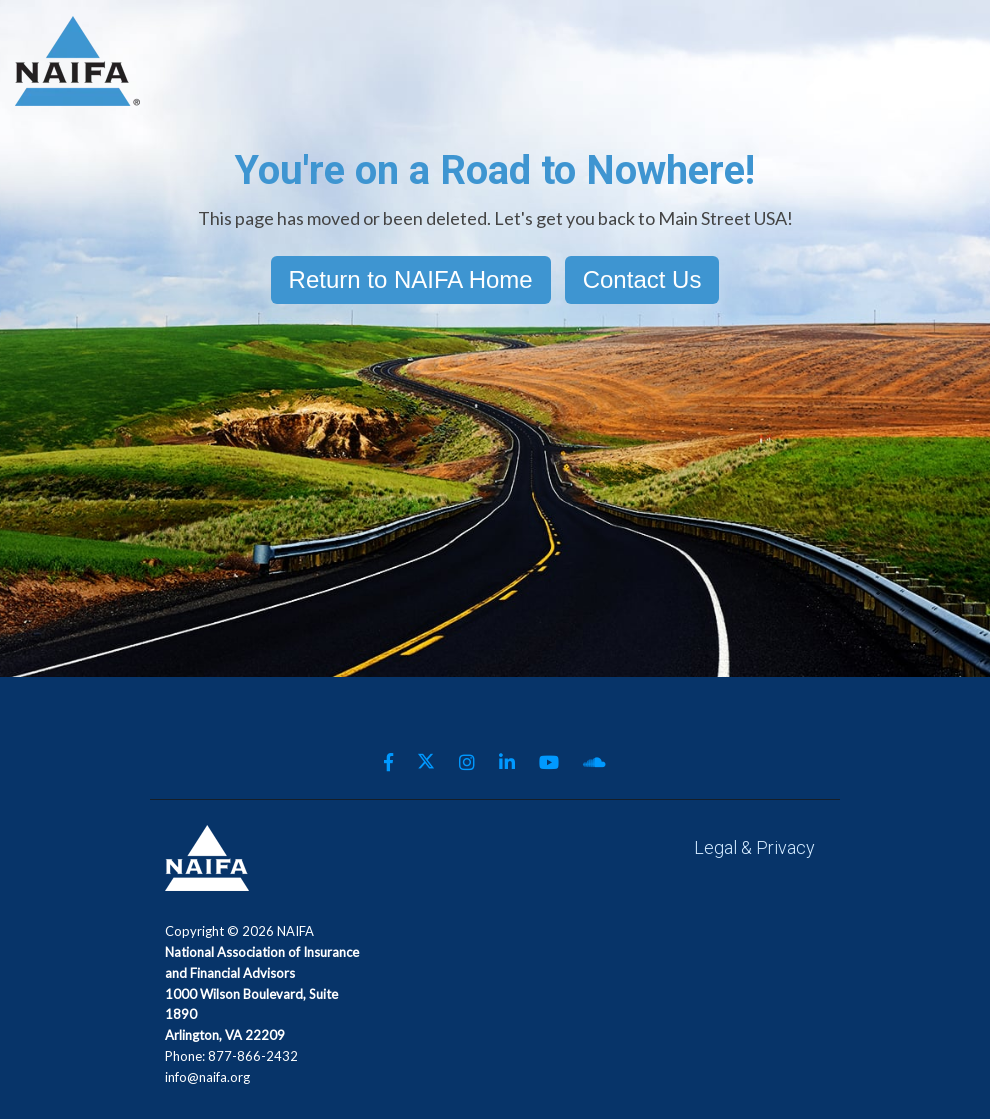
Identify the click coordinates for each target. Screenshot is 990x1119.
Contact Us (642, 279)
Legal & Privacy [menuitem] (754, 847)
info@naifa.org (207, 1077)
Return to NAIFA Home (411, 279)
